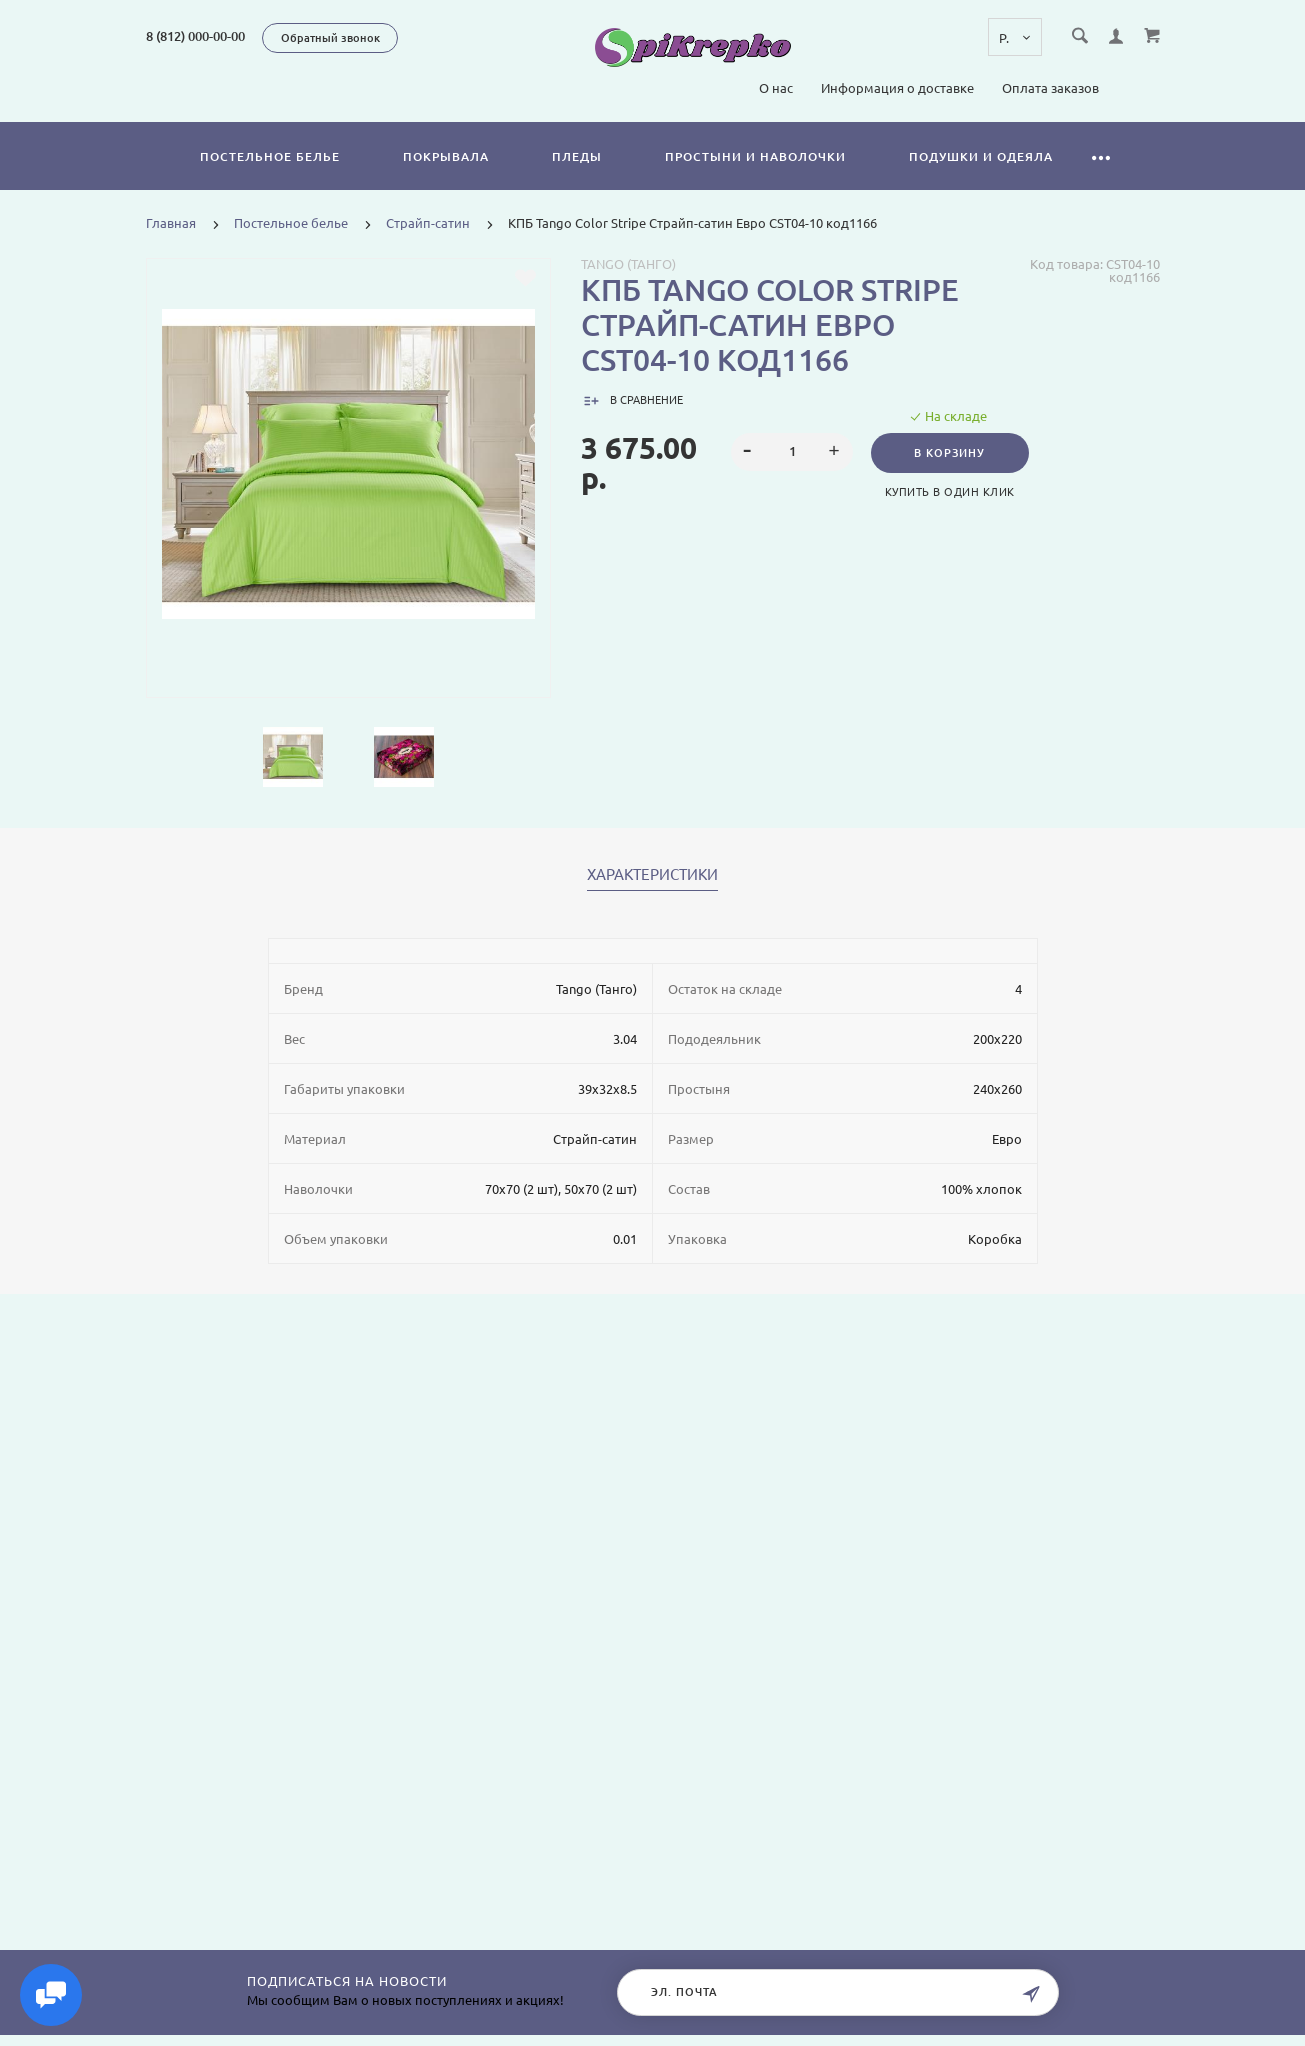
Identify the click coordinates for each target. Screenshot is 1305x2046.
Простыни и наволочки (755, 156)
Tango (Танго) (628, 264)
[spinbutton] (791, 452)
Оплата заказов (1050, 88)
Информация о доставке (897, 88)
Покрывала (446, 156)
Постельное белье (270, 156)
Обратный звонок (330, 38)
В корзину (953, 453)
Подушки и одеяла (981, 156)
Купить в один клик (953, 492)
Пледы (577, 156)
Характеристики (652, 875)
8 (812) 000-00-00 (195, 36)
